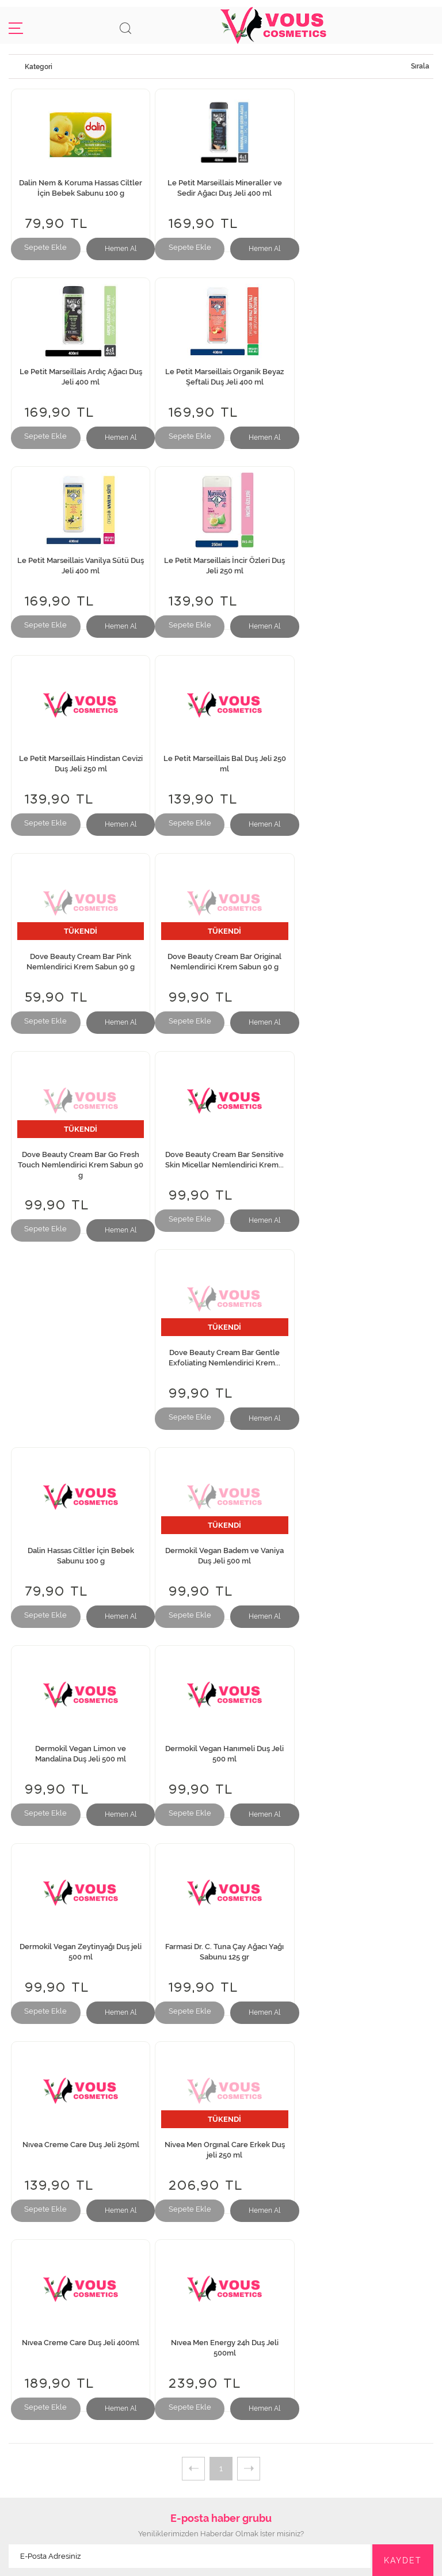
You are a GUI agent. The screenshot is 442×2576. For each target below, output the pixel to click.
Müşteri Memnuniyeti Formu (221, 2258)
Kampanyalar (221, 2319)
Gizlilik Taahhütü (221, 2270)
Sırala (420, 66)
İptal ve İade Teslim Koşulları (221, 2294)
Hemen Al (119, 249)
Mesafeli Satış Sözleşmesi (221, 2307)
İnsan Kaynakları (221, 2196)
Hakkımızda (221, 2172)
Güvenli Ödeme (221, 2282)
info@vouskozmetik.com (221, 2454)
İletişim (221, 2184)
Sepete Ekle (45, 247)
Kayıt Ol (221, 2381)
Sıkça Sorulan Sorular (221, 2246)
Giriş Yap (221, 2369)
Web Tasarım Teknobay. (221, 2561)
